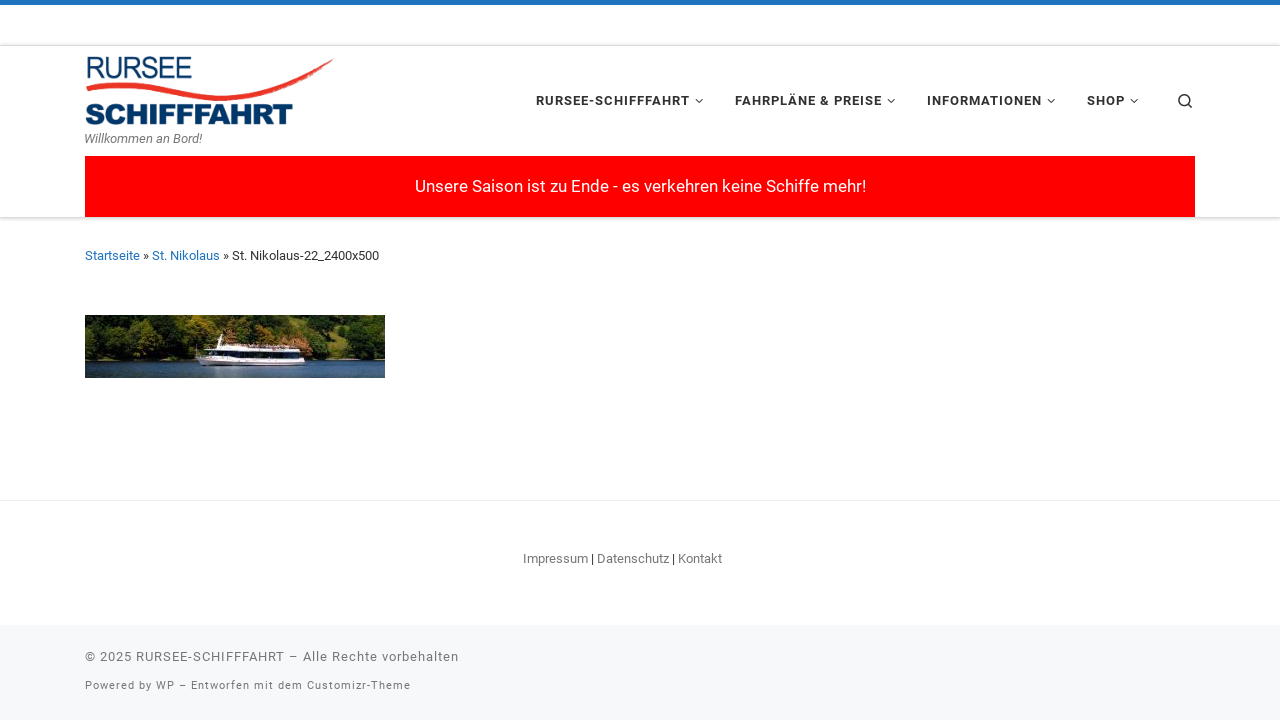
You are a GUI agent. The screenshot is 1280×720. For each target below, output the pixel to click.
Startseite (112, 255)
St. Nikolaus (186, 255)
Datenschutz (633, 558)
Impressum (555, 558)
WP (165, 685)
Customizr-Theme (359, 685)
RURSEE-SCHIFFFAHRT (210, 656)
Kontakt (700, 558)
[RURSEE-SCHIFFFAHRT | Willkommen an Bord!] (210, 87)
